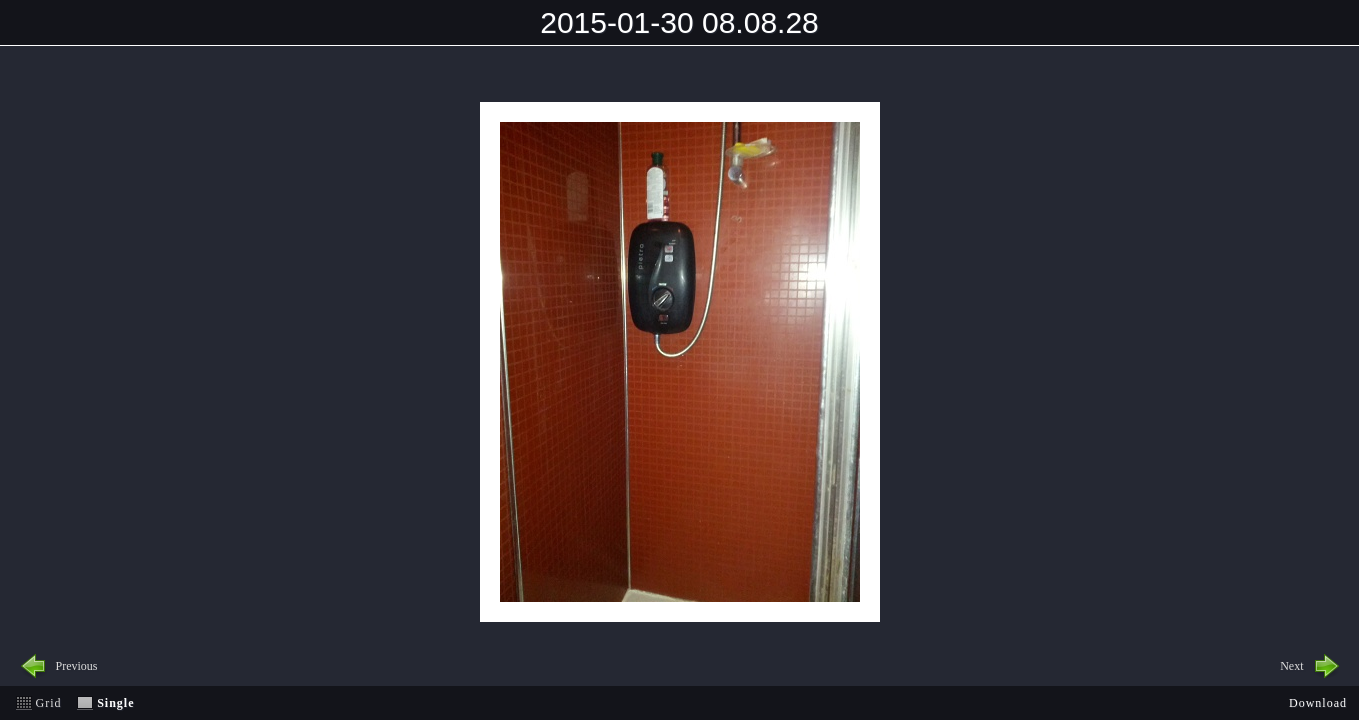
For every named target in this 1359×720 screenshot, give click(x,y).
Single (115, 703)
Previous (77, 666)
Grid (49, 703)
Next (1291, 666)
